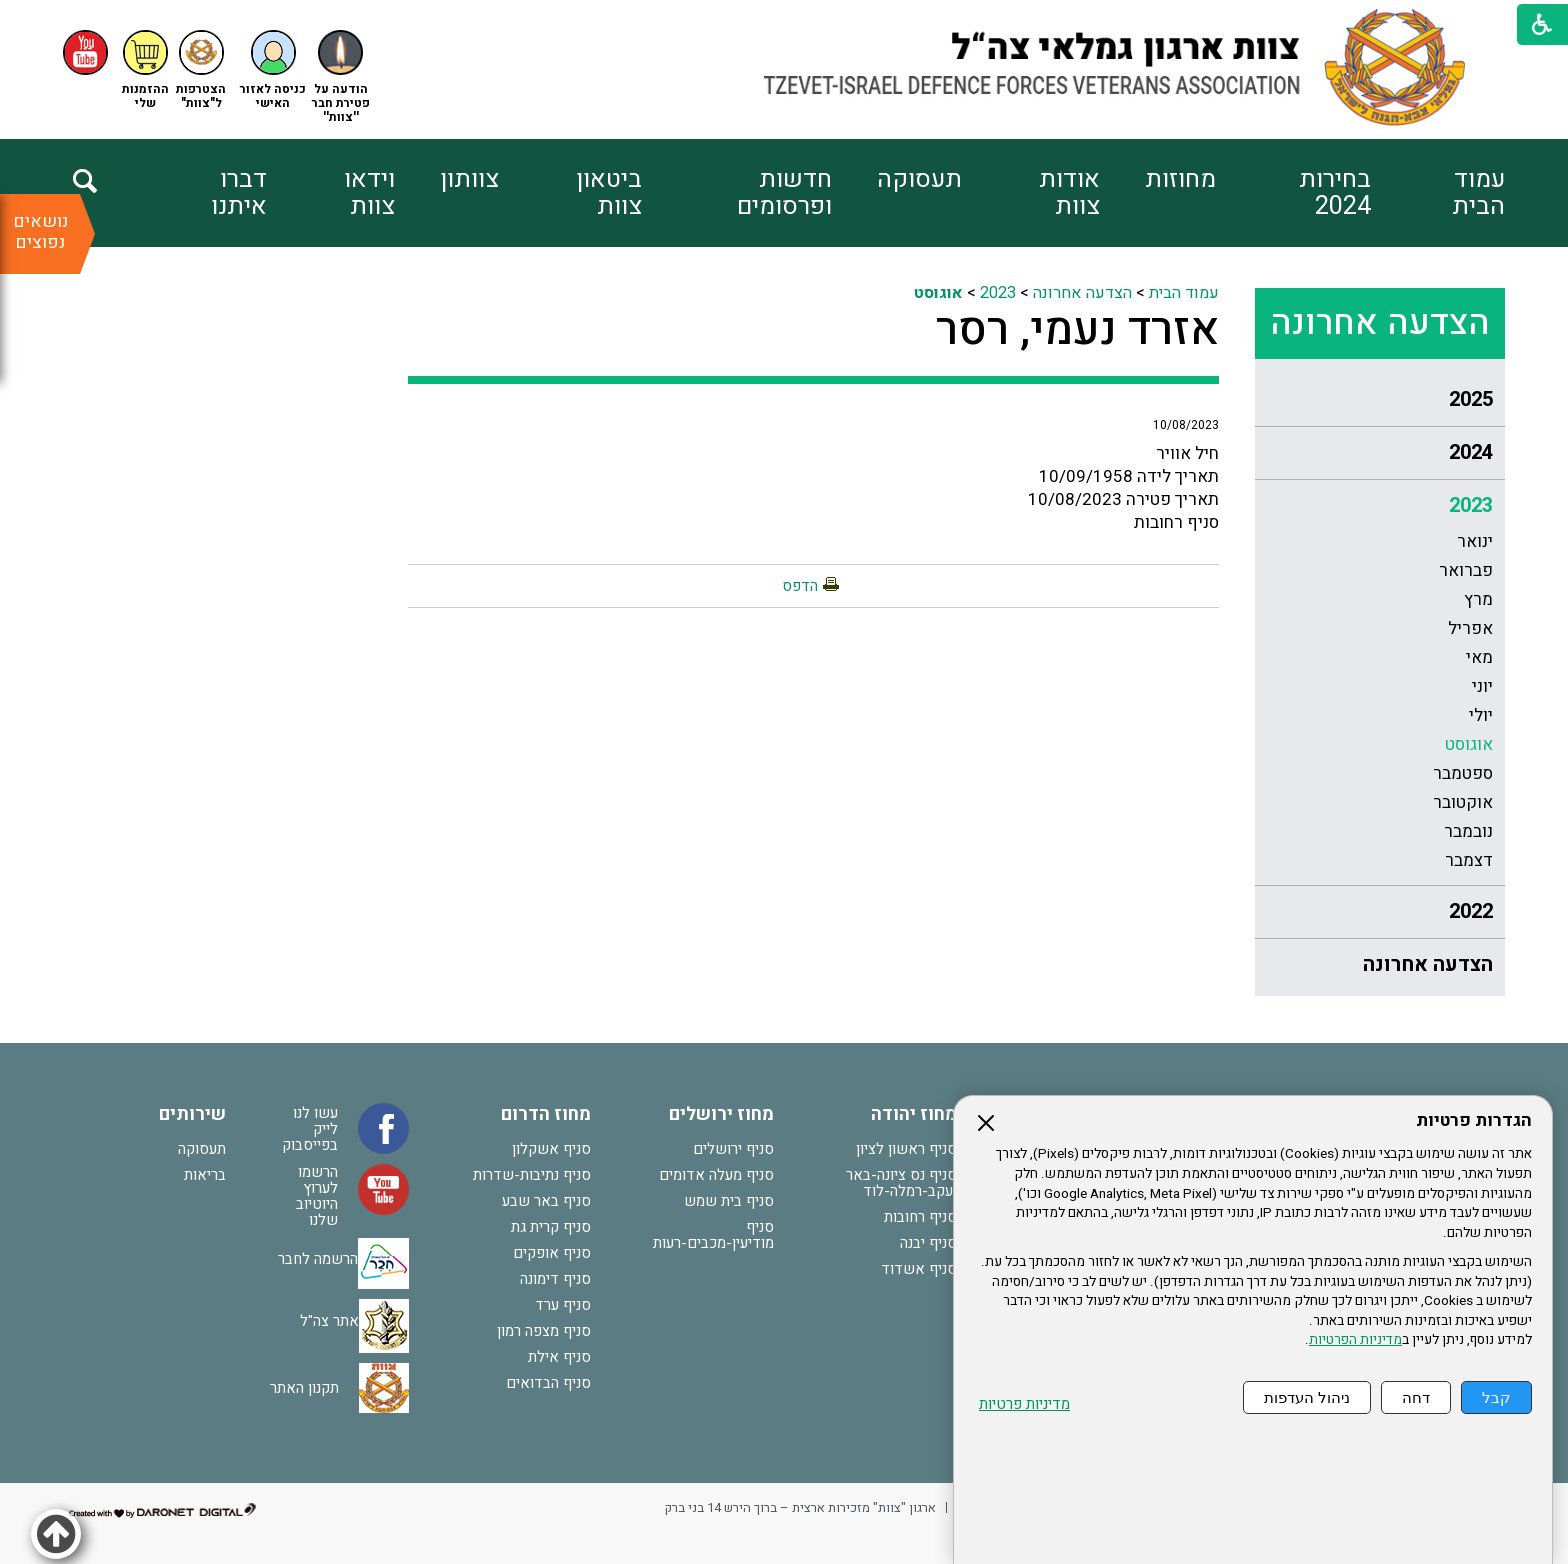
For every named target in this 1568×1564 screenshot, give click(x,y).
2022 (1471, 911)
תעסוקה (919, 179)
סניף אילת (559, 1357)
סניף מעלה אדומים (716, 1175)
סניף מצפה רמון (544, 1331)
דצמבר (1469, 860)
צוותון (469, 179)
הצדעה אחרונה (1380, 323)
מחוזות (1180, 179)
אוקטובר (1463, 802)
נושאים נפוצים (40, 232)
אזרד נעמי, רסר (1077, 330)
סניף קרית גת (551, 1227)
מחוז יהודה (914, 1114)
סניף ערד (563, 1305)
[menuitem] (1438, 193)
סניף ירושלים (733, 1149)
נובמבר (1468, 831)
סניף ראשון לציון (906, 1149)
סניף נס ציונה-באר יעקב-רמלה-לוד (901, 1183)
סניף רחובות (920, 1217)
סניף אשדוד (919, 1269)
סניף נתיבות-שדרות (532, 1175)
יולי (1481, 715)
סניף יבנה (928, 1243)
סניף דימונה (555, 1279)
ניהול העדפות (1307, 1397)
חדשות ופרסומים (784, 193)
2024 (1471, 452)
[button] (273, 70)
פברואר (1466, 570)
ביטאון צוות (609, 193)
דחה (1416, 1397)
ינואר (1475, 541)
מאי (1479, 657)
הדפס (800, 586)
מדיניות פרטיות (1024, 1404)
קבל (1496, 1397)
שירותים (192, 1114)
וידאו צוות (369, 193)
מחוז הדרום (546, 1114)
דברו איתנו (239, 193)
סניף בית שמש (729, 1201)
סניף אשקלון (551, 1149)
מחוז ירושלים (721, 1114)
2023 (1471, 505)
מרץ (1478, 599)
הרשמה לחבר (318, 1259)
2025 (1471, 399)
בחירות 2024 (1335, 193)
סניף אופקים (552, 1253)
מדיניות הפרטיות (1355, 1340)
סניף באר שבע (546, 1201)
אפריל (1470, 628)
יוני (1482, 686)
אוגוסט (1469, 744)
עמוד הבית (1478, 193)
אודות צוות (1069, 193)
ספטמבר (1463, 773)
